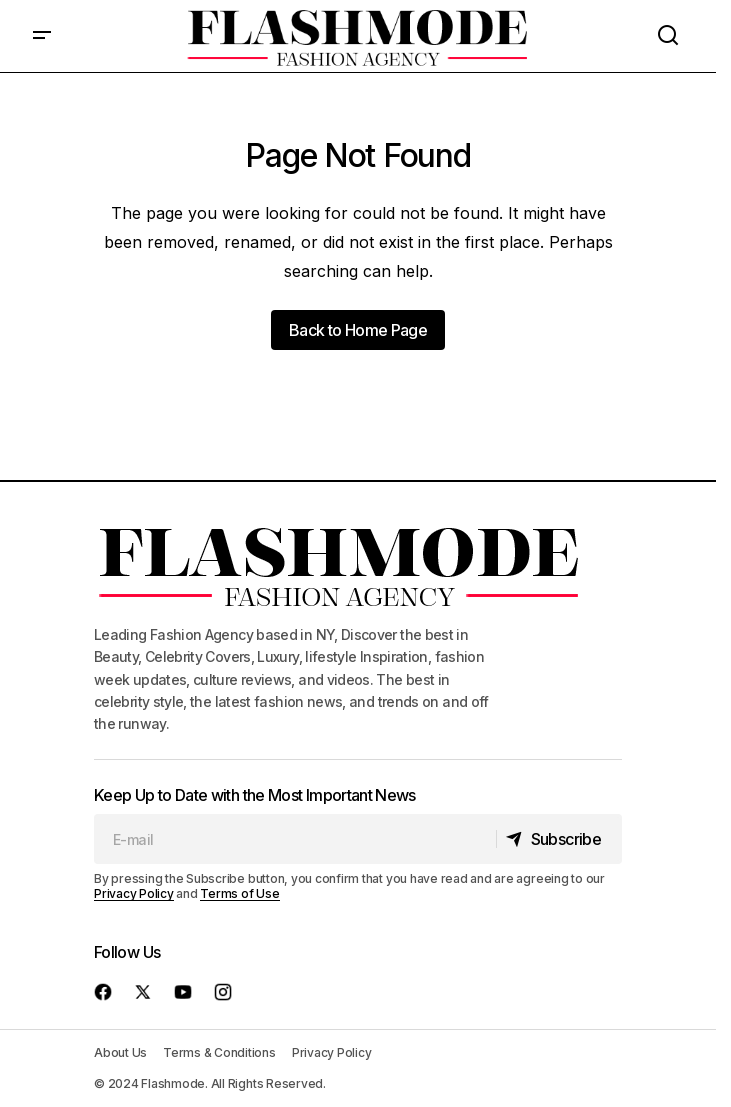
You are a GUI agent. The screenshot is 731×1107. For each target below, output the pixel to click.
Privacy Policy (134, 893)
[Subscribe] (558, 839)
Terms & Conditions (219, 1052)
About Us (120, 1052)
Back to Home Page (358, 330)
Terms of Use (239, 893)
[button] (42, 36)
